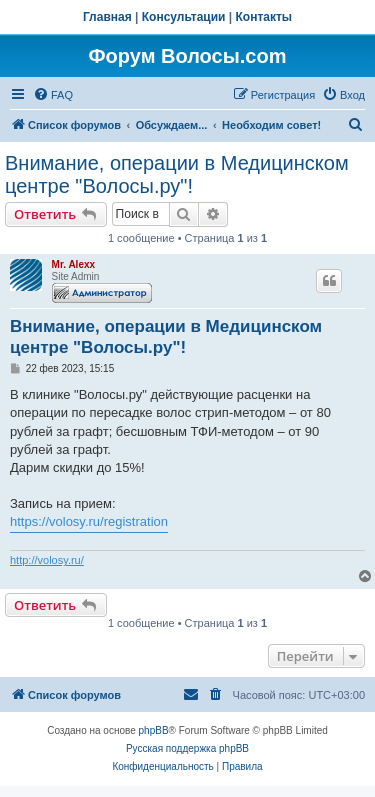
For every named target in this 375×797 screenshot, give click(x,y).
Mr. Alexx (74, 264)
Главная (107, 17)
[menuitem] (53, 95)
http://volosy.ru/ (47, 560)
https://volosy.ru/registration (89, 521)
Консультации (184, 17)
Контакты (264, 17)
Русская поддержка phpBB (187, 748)
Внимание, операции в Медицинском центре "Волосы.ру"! (177, 174)
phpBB (154, 730)
